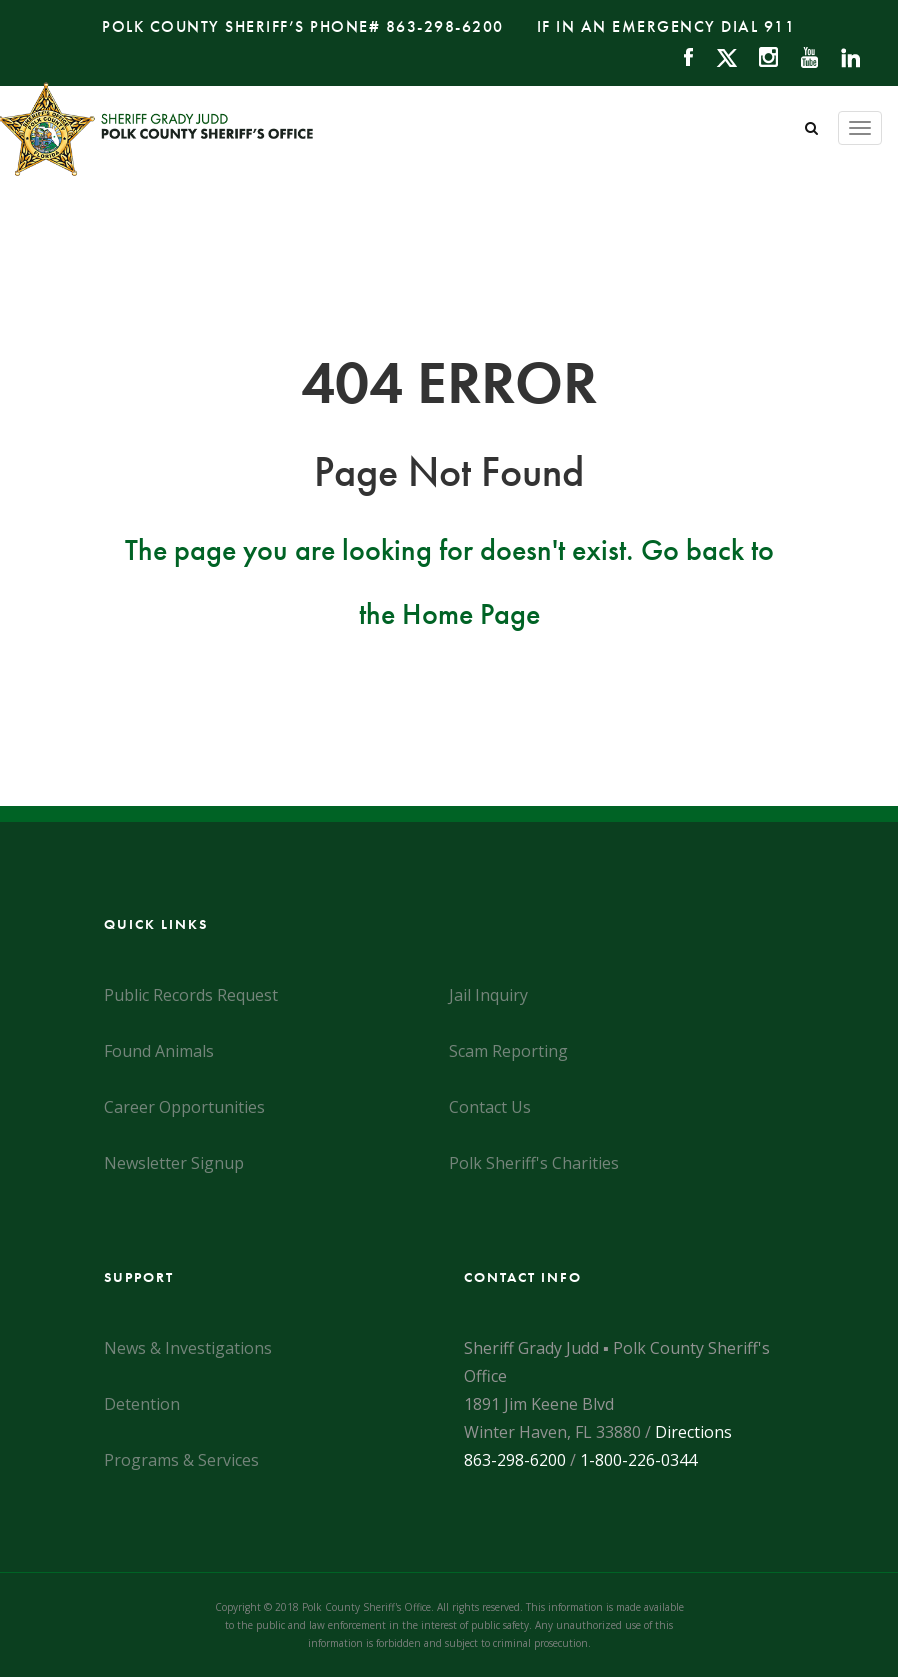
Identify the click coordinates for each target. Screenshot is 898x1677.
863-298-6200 (445, 26)
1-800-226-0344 (638, 1460)
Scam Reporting (508, 1051)
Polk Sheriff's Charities (534, 1163)
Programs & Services (181, 1460)
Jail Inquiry (488, 995)
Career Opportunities (184, 1107)
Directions (693, 1432)
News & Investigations (188, 1348)
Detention (142, 1404)
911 (780, 26)
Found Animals (159, 1051)
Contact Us (490, 1107)
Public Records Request (191, 995)
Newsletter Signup (174, 1163)
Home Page (471, 614)
